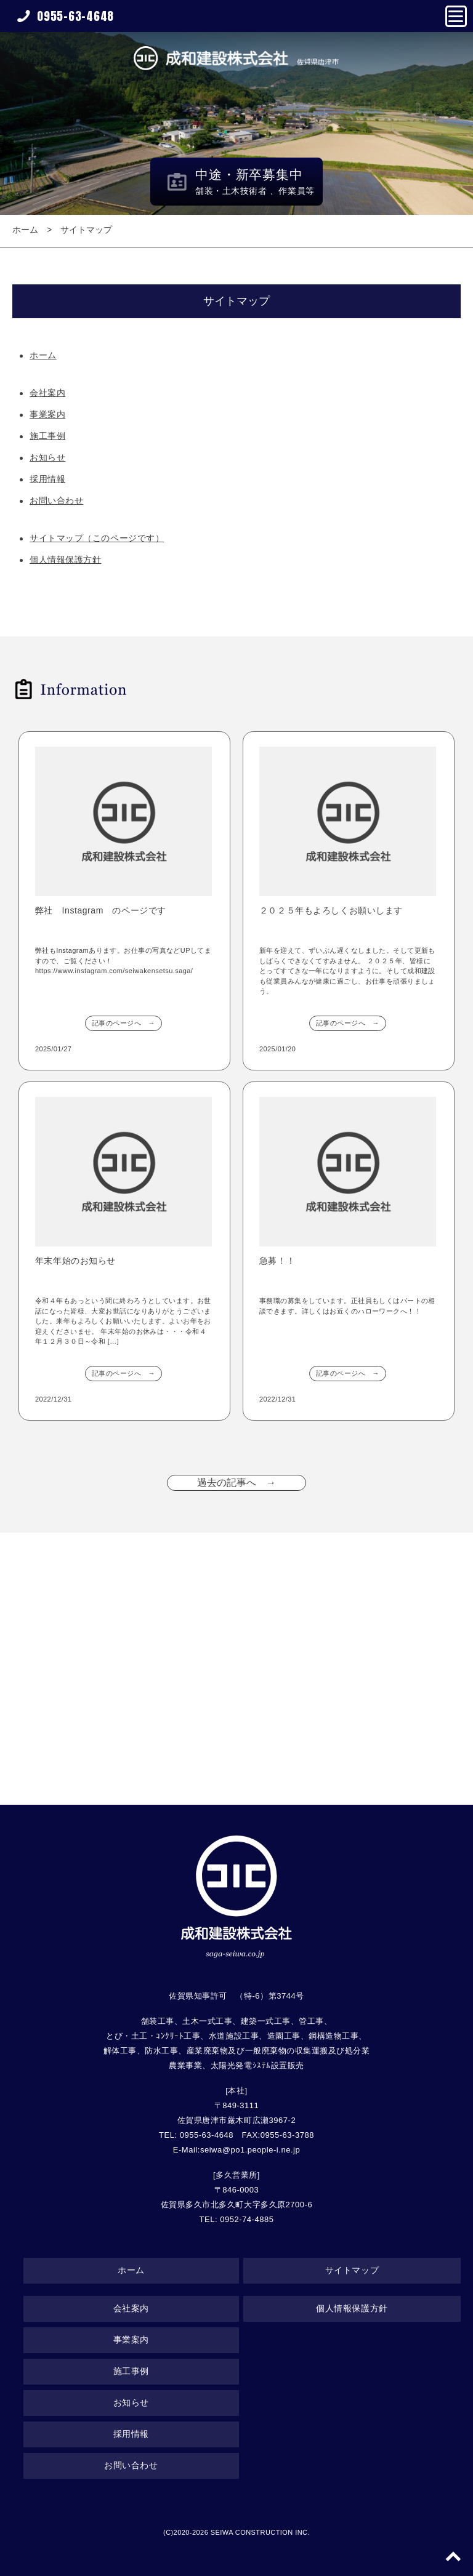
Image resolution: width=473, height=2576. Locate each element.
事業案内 (47, 414)
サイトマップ (86, 230)
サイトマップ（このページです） (97, 538)
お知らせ (47, 457)
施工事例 (47, 436)
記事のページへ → (123, 1023)
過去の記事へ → (236, 1482)
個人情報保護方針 (65, 559)
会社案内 (47, 393)
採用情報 (47, 479)
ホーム (25, 230)
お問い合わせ (56, 500)
